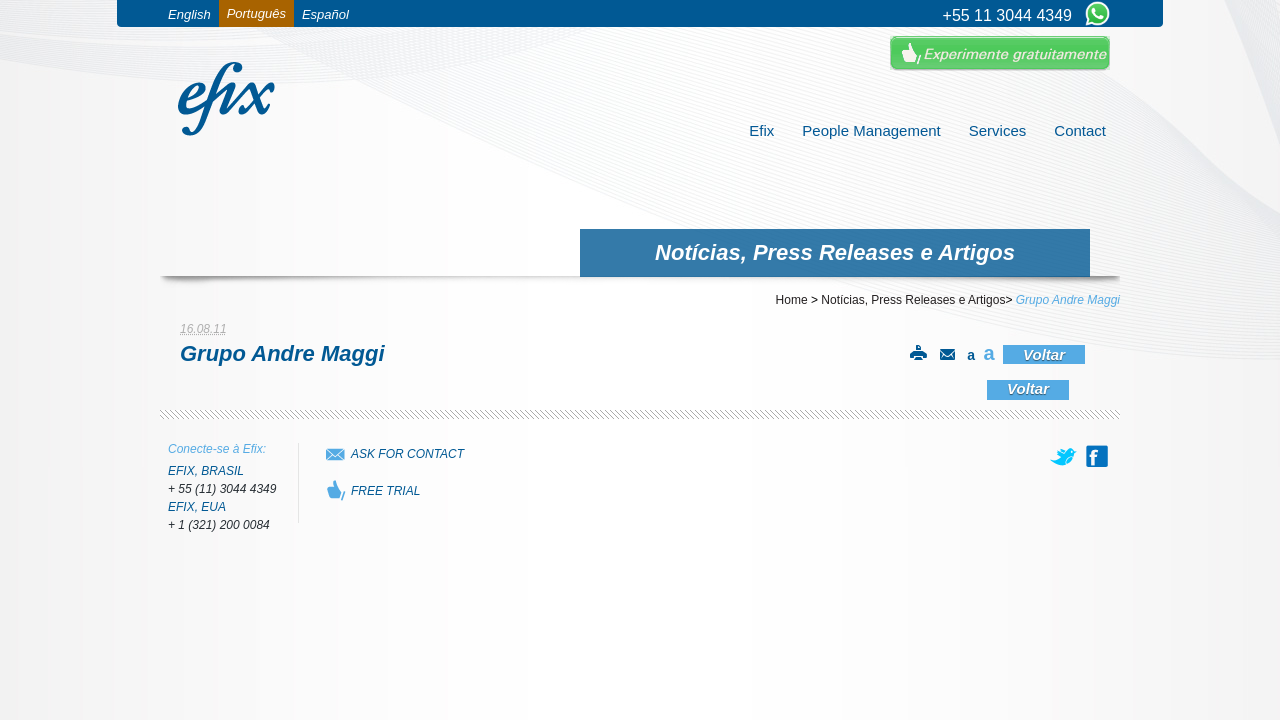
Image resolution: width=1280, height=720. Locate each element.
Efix (761, 130)
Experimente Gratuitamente (1000, 53)
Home (792, 300)
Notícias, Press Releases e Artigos (913, 300)
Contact (1080, 130)
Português (256, 13)
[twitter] (1065, 456)
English (189, 14)
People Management (871, 130)
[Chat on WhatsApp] (1097, 15)
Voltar (1044, 354)
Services (998, 130)
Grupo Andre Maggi (1068, 300)
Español (325, 14)
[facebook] (1097, 456)
